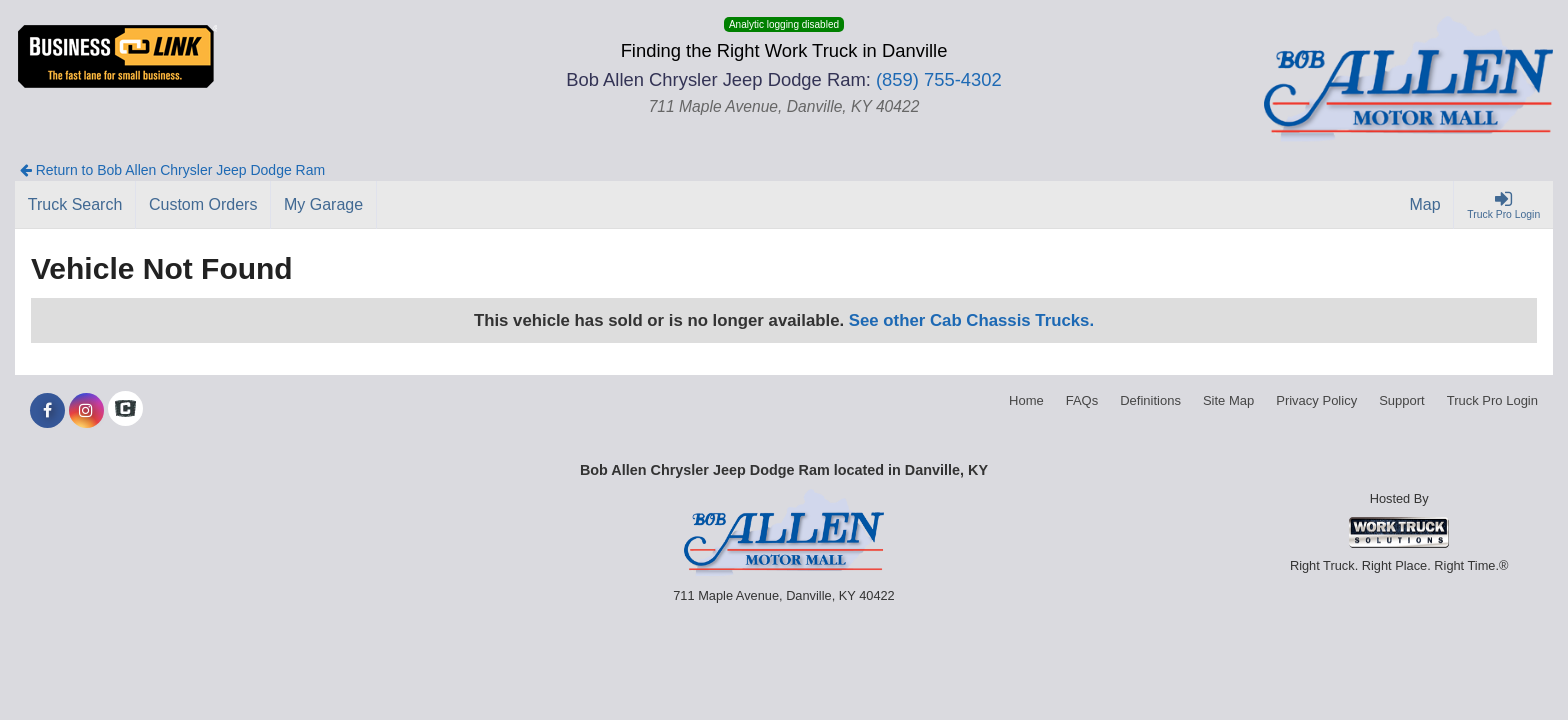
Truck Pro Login (1492, 400)
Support (1402, 400)
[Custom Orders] (203, 205)
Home (1026, 400)
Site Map (1228, 400)
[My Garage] (324, 205)
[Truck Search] (75, 205)
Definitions (1150, 400)
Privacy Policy (1316, 400)
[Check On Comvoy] (125, 411)
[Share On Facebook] (47, 411)
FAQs (1082, 400)
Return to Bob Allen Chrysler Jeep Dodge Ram (172, 170)
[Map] (1426, 205)
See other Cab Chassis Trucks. (971, 320)
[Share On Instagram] (86, 411)
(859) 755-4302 (939, 79)
